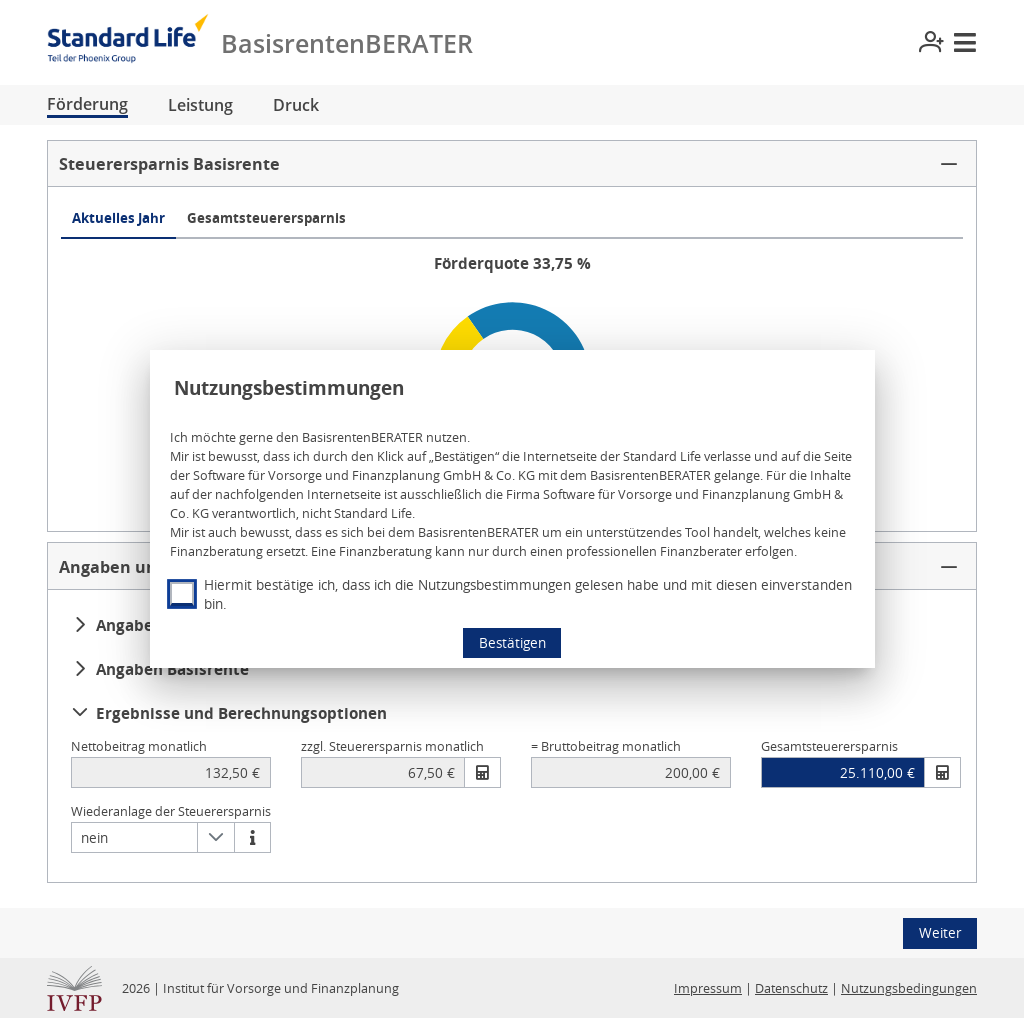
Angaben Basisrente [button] (160, 669)
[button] (512, 163)
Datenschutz (791, 988)
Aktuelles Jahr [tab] (118, 218)
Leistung (200, 105)
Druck (296, 105)
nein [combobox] (94, 837)
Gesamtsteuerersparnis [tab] (266, 218)
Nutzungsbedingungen (909, 988)
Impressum (708, 988)
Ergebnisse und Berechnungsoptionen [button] (229, 713)
